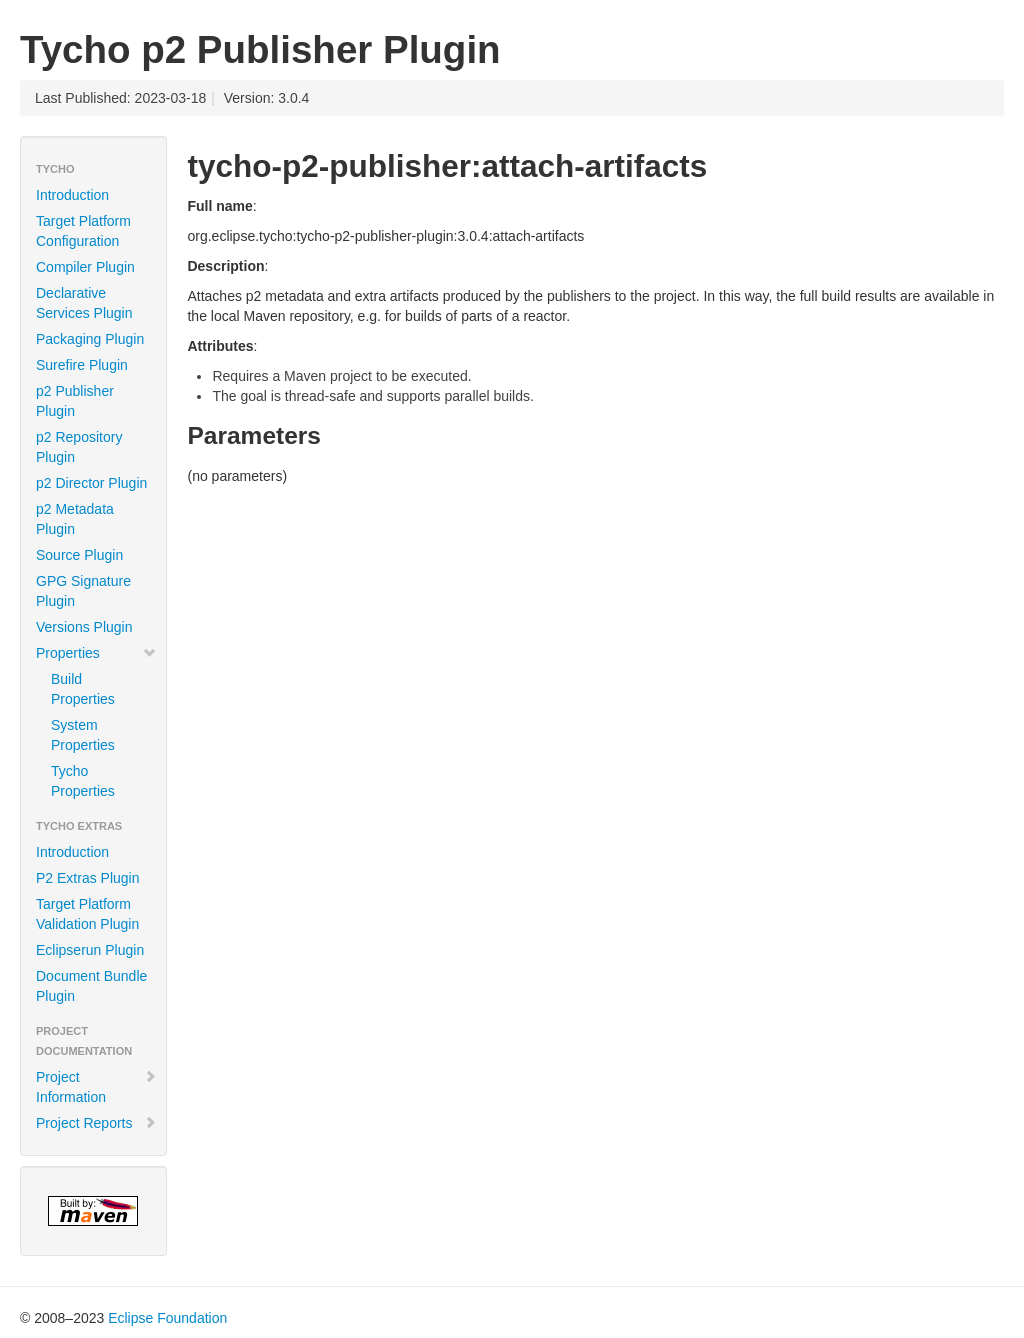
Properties (96, 653)
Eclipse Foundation (167, 1318)
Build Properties (83, 689)
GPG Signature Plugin (83, 591)
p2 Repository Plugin (79, 447)
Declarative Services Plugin (84, 303)
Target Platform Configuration (83, 231)
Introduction (72, 195)
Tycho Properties (83, 781)
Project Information (96, 1087)
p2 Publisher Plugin (75, 401)
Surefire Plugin (82, 365)
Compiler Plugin (85, 267)
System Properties (83, 735)
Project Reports (96, 1123)
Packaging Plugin (90, 339)
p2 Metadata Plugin (75, 519)
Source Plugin (79, 555)
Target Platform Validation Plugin (87, 914)
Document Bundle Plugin (91, 986)
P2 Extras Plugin (88, 878)
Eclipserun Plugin (90, 950)
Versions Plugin (84, 627)
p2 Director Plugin (91, 483)
